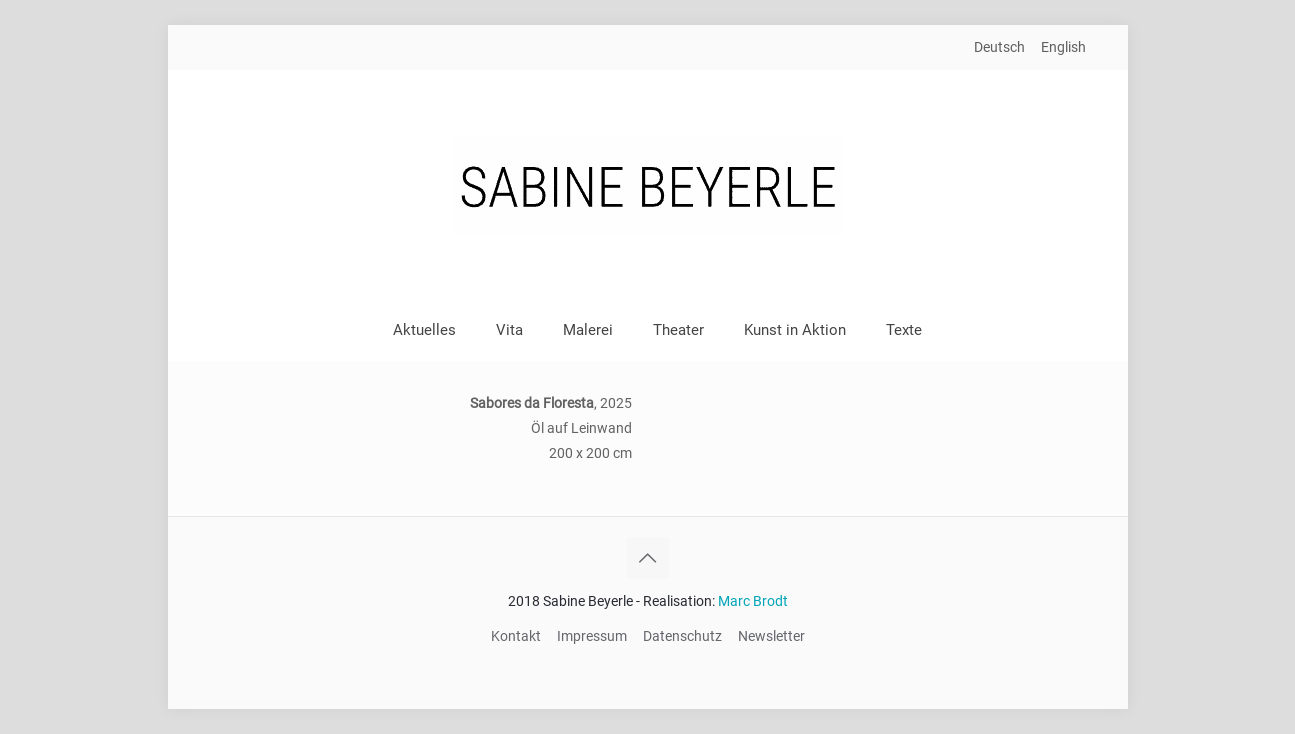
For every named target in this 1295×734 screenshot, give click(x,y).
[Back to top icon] (648, 558)
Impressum (592, 636)
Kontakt (516, 636)
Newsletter (771, 636)
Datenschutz (682, 636)
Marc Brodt (753, 601)
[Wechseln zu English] (1063, 47)
